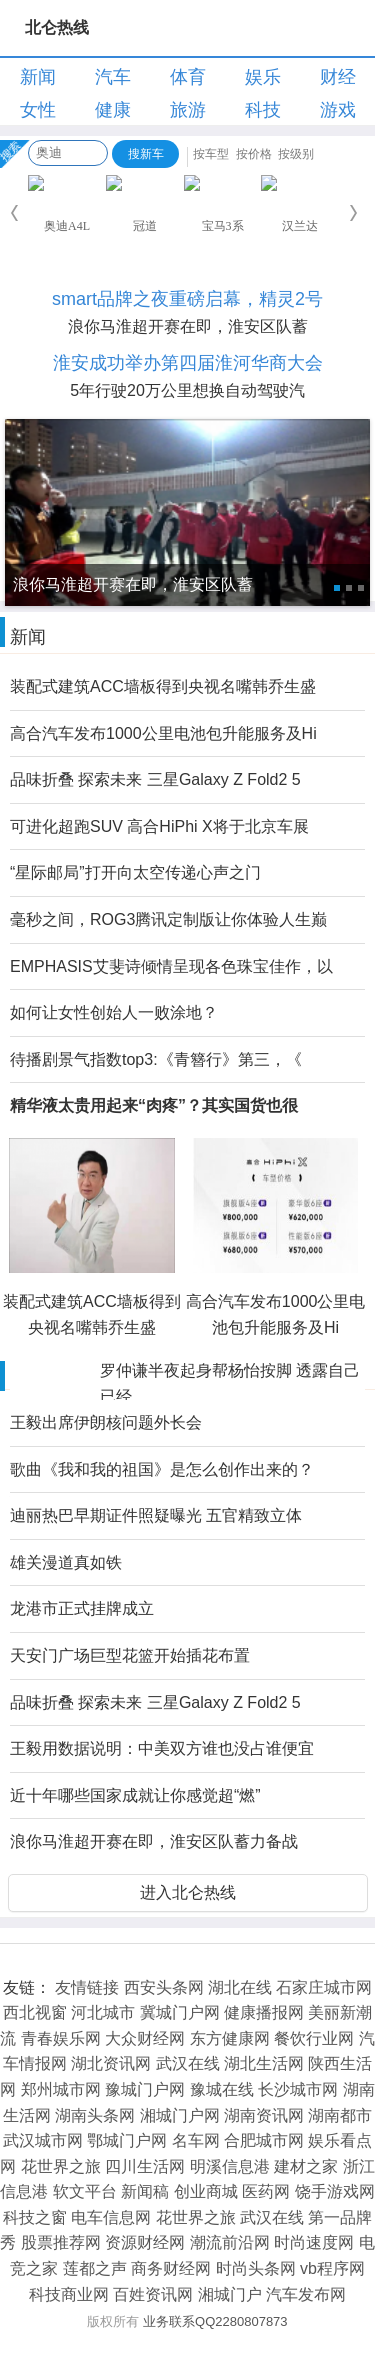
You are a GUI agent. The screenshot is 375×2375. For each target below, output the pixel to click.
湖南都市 (340, 2115)
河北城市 (103, 2012)
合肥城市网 (264, 2140)
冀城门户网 (180, 2012)
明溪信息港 (230, 2166)
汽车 (113, 77)
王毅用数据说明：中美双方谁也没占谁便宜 (162, 1748)
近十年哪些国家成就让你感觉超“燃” (135, 1795)
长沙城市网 (298, 2089)
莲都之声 (95, 2268)
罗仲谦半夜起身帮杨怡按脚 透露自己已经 (230, 1383)
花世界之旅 (61, 2166)
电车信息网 (111, 2217)
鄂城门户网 (127, 2140)
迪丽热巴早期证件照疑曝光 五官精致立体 (156, 1515)
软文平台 (85, 2191)
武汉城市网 (43, 2140)
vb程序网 (332, 2268)
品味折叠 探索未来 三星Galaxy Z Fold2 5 (155, 779)
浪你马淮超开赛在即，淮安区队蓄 (188, 326)
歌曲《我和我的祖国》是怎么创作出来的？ (162, 1469)
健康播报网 (264, 2012)
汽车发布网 (306, 2294)
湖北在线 (240, 1987)
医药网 (266, 2191)
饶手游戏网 (335, 2191)
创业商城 (206, 2191)
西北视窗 (35, 2012)
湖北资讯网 (111, 2063)
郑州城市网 (61, 2089)
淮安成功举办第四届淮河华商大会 (188, 363)
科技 (263, 110)
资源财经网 (145, 2242)
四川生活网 (145, 2166)
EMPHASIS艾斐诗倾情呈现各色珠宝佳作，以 (171, 966)
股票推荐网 (61, 2242)
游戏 (338, 110)
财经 (338, 77)
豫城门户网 (145, 2089)
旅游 (188, 110)
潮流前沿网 (230, 2242)
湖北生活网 (264, 2063)
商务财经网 (171, 2268)
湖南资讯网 (264, 2115)
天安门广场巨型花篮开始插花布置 (130, 1655)
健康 (113, 110)
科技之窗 (35, 2217)
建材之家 (306, 2166)
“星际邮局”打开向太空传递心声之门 (135, 872)
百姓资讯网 (153, 2294)
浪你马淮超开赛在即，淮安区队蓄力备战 (154, 1841)
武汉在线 (188, 2063)
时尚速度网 (314, 2242)
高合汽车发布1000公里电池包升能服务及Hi (163, 733)
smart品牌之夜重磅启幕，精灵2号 (187, 299)
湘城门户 (230, 2294)
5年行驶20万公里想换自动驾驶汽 (187, 390)
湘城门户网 (180, 2115)
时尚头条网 (256, 2268)
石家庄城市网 (324, 1987)
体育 (188, 77)
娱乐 (263, 77)
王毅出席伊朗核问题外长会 (106, 1422)
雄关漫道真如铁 (66, 1562)
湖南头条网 (95, 2115)
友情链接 (87, 1987)
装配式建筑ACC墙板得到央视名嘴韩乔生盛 (163, 686)
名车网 (196, 2140)
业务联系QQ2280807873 (215, 2321)
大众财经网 (145, 2038)
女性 (38, 110)
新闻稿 (145, 2191)
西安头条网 (164, 1987)
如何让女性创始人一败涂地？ (114, 1012)
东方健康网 (230, 2038)
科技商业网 (69, 2294)
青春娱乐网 (61, 2038)
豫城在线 (222, 2089)
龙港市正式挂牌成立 (82, 1608)
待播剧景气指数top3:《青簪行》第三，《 (156, 1059)
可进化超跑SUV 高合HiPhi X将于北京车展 (159, 826)
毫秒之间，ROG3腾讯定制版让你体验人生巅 (168, 919)
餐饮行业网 (314, 2038)
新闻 (38, 77)
